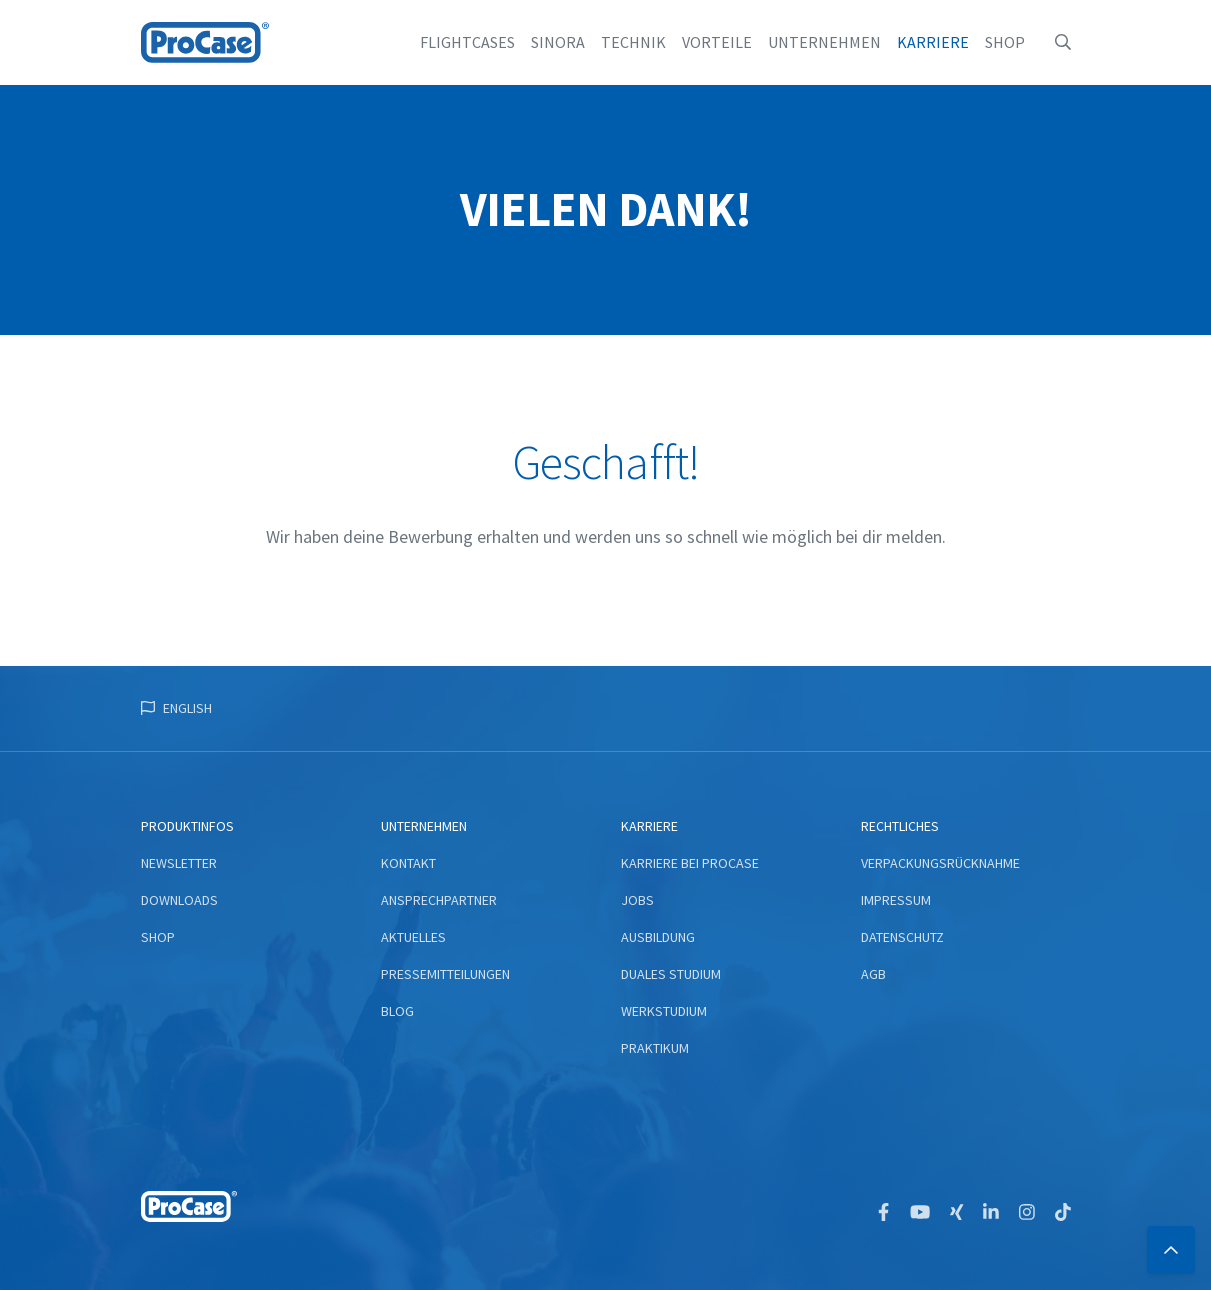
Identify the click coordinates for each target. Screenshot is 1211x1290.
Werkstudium (664, 1011)
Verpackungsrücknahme (940, 863)
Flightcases (467, 42)
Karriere (933, 42)
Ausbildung (658, 937)
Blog (397, 1011)
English (187, 708)
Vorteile (717, 42)
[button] (1063, 42)
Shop (1005, 42)
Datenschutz (902, 937)
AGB (873, 974)
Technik (633, 42)
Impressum (896, 900)
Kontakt (408, 863)
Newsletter (179, 863)
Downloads (179, 900)
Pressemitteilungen (445, 974)
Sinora (558, 42)
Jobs (637, 900)
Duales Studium (671, 974)
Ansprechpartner (439, 900)
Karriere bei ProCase (690, 863)
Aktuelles (413, 937)
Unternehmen (824, 42)
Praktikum (655, 1048)
